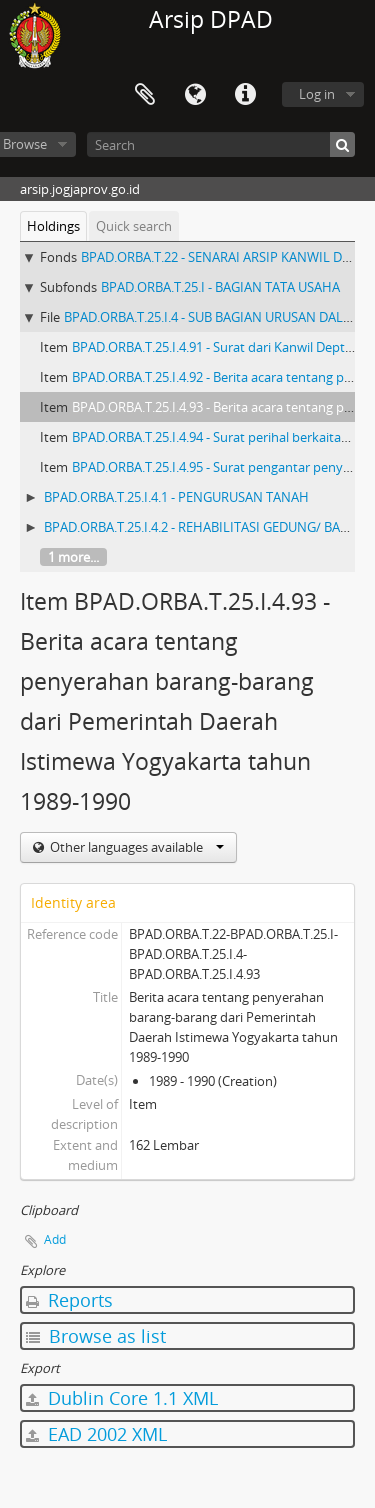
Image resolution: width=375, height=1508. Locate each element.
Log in (317, 94)
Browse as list (96, 1336)
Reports (69, 1300)
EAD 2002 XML (96, 1434)
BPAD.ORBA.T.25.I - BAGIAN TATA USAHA (220, 287)
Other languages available (135, 847)
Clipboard (145, 95)
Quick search (134, 226)
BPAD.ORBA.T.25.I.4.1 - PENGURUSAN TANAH (176, 497)
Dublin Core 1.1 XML (122, 1398)
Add (55, 1239)
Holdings (53, 226)
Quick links (245, 95)
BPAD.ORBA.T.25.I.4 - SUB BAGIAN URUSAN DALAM (213, 317)
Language (195, 95)
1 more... (73, 557)
